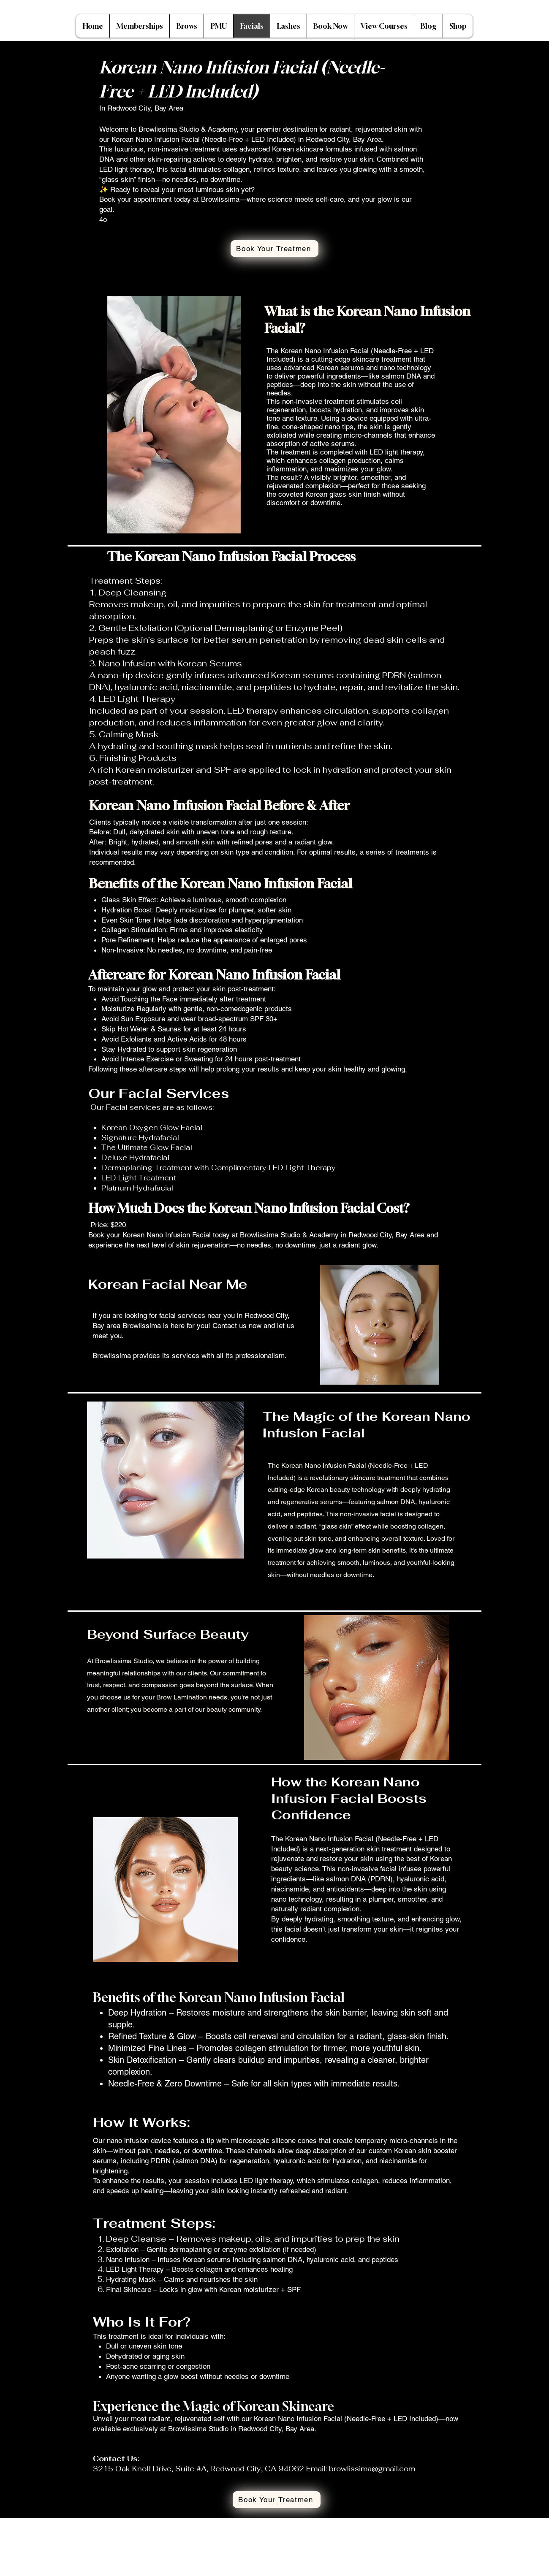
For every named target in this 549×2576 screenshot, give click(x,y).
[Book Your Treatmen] (274, 248)
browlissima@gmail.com (372, 2468)
